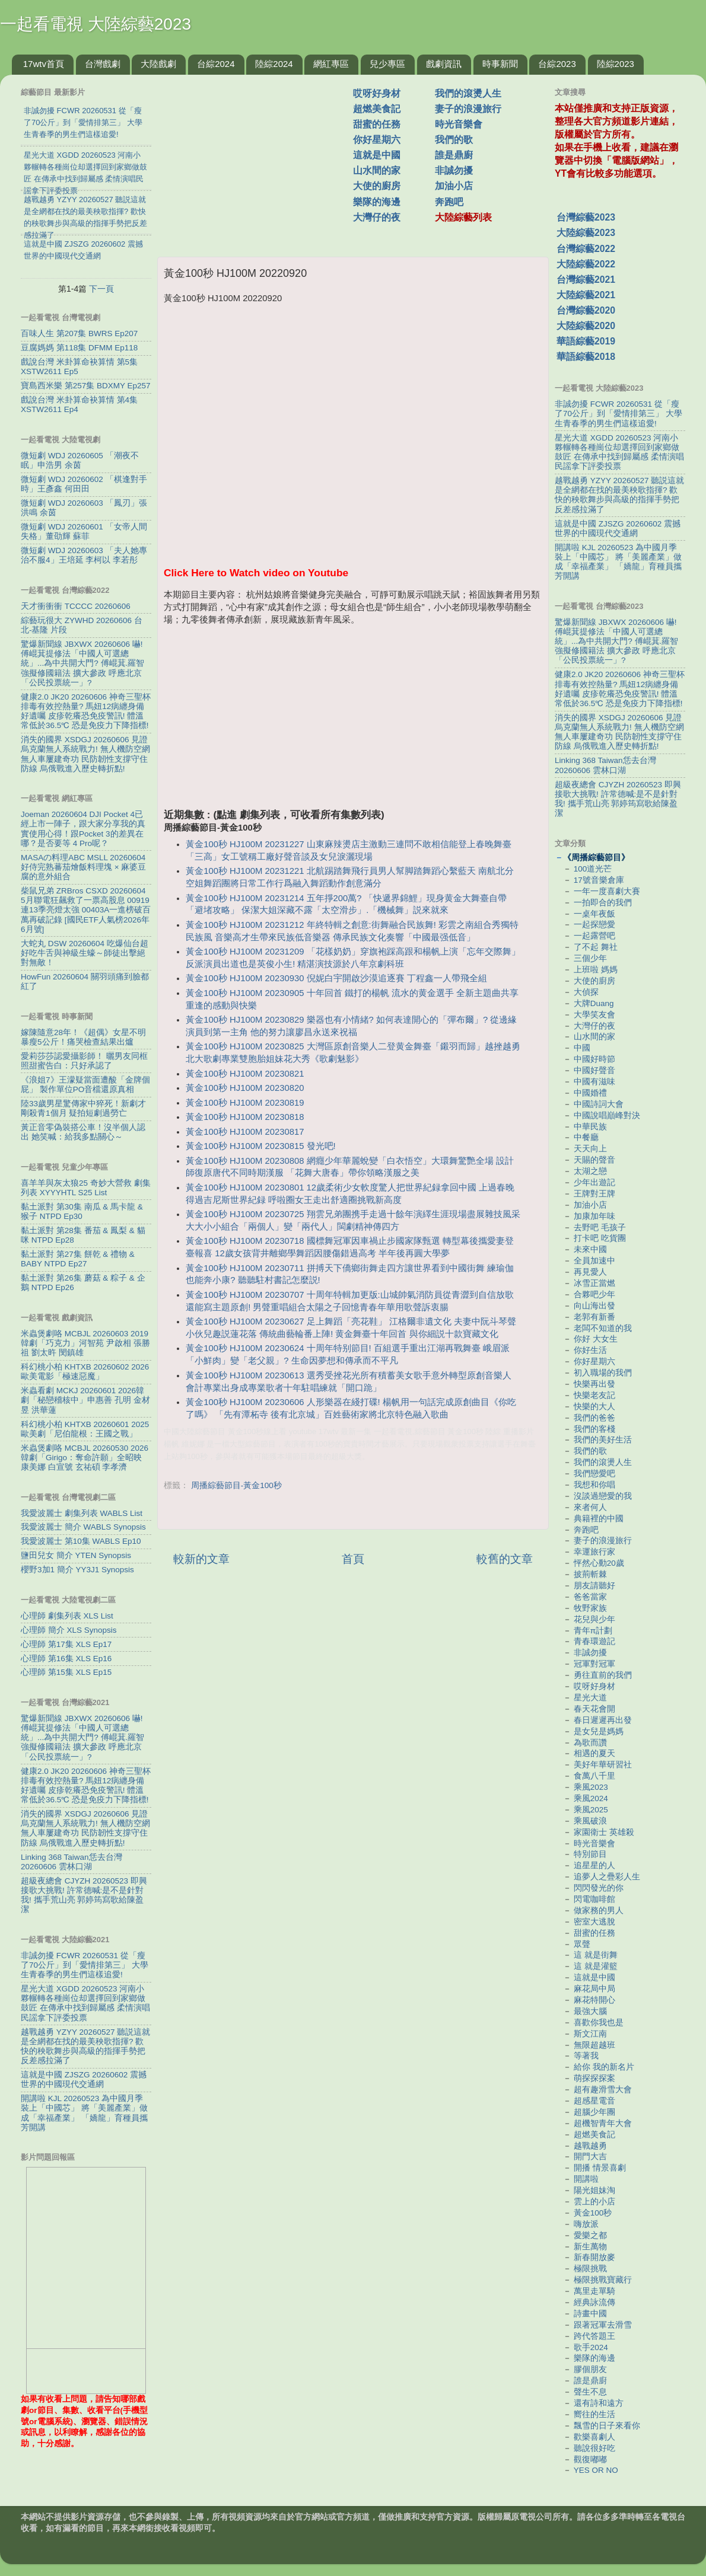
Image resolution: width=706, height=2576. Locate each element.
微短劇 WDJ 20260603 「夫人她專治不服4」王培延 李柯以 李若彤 (84, 555)
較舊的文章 (504, 1559)
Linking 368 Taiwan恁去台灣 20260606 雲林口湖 (71, 1862)
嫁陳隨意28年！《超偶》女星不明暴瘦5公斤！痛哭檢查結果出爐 (83, 1037)
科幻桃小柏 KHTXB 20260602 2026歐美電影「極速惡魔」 (85, 1371)
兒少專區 (387, 64)
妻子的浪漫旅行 (468, 109)
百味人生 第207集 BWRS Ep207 (79, 333)
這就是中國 (376, 155)
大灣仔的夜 (376, 217)
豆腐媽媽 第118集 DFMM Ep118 (79, 347)
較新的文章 (201, 1559)
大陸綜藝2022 (585, 264)
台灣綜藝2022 (585, 249)
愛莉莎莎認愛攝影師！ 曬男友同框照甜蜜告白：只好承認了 (84, 1061)
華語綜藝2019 (585, 341)
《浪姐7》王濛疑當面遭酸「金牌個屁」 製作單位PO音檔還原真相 (85, 1084)
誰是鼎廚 (454, 155)
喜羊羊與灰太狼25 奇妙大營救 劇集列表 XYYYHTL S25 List (86, 1188)
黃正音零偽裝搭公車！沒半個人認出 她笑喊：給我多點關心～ (83, 1132)
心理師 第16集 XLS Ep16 (66, 1658)
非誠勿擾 (454, 170)
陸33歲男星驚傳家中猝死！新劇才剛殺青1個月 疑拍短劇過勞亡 (83, 1108)
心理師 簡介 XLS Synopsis (69, 1630)
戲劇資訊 (444, 64)
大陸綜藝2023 (585, 233)
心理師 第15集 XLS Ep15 (66, 1672)
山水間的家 (376, 170)
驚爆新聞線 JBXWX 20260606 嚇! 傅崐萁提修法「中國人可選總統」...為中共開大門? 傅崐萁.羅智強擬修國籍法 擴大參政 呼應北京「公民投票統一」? (82, 663)
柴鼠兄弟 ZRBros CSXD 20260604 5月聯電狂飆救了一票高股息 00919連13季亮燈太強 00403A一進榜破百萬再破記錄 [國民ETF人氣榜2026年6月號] (86, 910)
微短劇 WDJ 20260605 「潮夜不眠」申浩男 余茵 (80, 460)
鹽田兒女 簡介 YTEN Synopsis (76, 1555)
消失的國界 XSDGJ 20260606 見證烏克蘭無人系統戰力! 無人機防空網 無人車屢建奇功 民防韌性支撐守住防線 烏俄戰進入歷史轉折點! (85, 754)
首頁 (353, 1559)
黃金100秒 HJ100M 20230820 (245, 1088)
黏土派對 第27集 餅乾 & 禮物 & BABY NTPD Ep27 (78, 1259)
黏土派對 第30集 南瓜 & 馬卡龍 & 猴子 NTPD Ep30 (82, 1211)
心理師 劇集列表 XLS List (67, 1615)
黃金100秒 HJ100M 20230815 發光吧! (261, 1146)
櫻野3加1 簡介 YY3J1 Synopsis (77, 1569)
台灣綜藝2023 (585, 217)
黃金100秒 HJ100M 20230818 (245, 1117)
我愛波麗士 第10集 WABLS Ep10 (81, 1541)
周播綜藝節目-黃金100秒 (236, 1485)
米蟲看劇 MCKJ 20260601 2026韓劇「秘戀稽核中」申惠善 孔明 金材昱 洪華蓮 (85, 1400)
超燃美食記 (376, 109)
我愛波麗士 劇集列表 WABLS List (81, 1513)
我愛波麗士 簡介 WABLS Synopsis (83, 1526)
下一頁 (101, 288)
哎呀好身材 (376, 93)
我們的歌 (454, 140)
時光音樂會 (458, 124)
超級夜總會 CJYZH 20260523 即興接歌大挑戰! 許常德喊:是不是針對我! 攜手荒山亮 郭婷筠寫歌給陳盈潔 (84, 1895)
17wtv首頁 (43, 64)
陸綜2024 (273, 64)
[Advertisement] (260, 159)
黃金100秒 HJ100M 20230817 (245, 1132)
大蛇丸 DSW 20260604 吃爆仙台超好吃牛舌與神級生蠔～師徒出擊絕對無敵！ (84, 953)
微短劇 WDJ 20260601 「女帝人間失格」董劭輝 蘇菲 (84, 531)
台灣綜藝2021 (585, 279)
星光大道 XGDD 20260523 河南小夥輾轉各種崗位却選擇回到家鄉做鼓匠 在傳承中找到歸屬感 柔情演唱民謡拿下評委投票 (85, 2003)
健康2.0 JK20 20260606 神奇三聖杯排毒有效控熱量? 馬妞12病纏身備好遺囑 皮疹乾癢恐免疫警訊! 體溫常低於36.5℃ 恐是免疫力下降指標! (86, 711)
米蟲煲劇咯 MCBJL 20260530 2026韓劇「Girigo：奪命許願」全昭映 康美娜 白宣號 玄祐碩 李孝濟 (84, 1457)
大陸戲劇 (158, 64)
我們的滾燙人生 (468, 93)
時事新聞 (500, 64)
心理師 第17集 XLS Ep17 (66, 1644)
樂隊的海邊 (376, 202)
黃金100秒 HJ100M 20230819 (245, 1102)
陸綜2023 (615, 64)
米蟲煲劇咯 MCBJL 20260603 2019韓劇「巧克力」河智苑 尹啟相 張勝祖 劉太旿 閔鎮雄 (85, 1343)
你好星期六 (376, 140)
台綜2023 (556, 64)
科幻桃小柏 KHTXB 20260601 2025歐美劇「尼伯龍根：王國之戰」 (85, 1429)
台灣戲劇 (102, 64)
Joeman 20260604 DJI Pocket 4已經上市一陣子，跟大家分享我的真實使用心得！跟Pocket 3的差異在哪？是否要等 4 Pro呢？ (83, 829)
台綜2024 (215, 64)
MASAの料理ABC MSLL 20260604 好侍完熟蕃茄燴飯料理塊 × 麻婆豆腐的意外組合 (83, 867)
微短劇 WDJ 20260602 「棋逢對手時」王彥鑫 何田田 (84, 484)
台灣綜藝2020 (585, 310)
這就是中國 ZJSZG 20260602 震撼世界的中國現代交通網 (84, 2079)
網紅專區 (331, 64)
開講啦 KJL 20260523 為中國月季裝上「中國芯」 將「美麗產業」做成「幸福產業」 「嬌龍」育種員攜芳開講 (84, 2113)
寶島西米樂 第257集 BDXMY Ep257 (86, 385)
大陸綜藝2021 (585, 295)
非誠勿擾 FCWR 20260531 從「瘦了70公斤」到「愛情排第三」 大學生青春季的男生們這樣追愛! (84, 1965)
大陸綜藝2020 (585, 326)
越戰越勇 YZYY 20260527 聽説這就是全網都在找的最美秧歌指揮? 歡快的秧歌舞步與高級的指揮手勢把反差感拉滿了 (85, 2047)
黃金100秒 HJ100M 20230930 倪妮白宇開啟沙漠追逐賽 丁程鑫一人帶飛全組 (336, 978)
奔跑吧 (449, 202)
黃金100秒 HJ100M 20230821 (245, 1073)
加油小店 (454, 186)
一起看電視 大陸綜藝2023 (95, 24)
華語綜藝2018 (585, 357)
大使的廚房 (376, 186)
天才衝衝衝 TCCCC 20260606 (76, 606)
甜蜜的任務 (376, 124)
